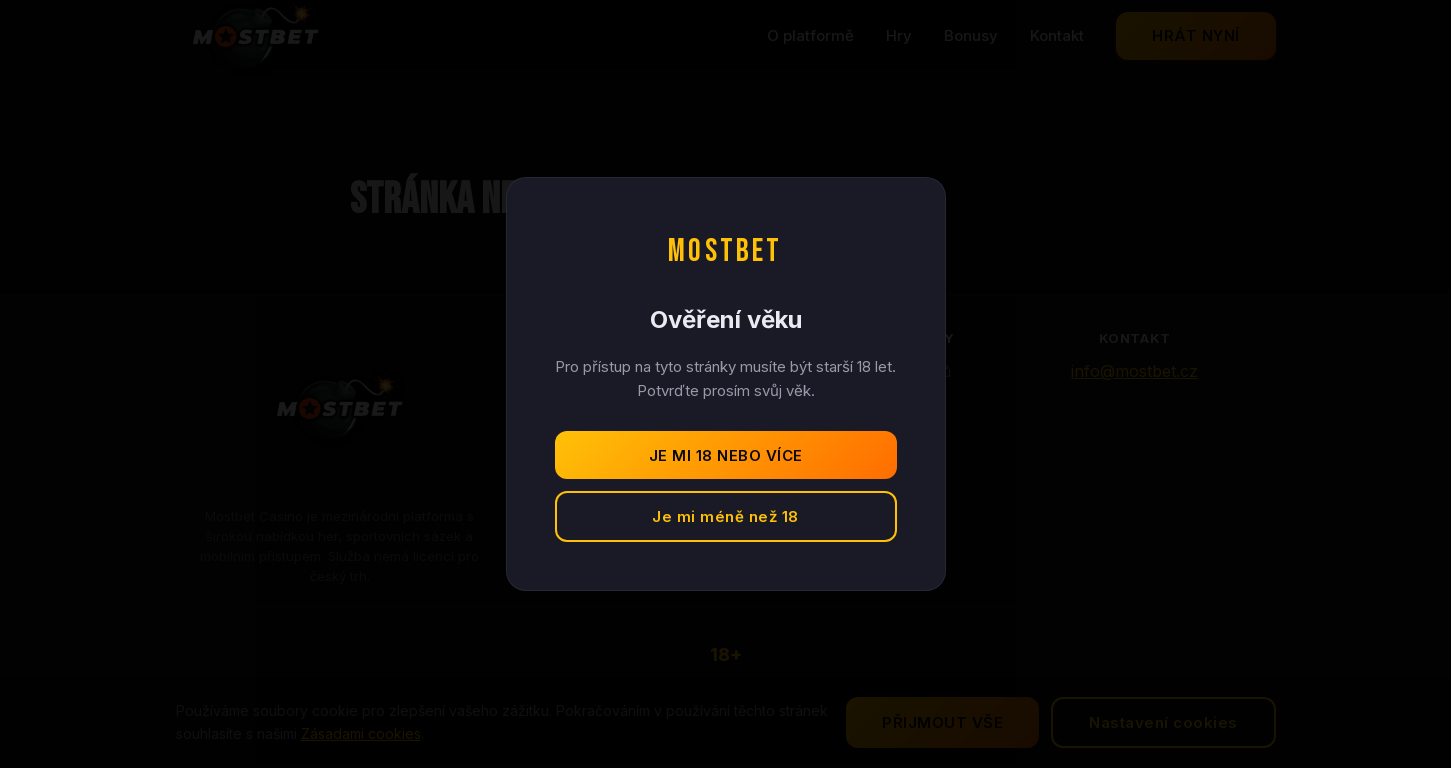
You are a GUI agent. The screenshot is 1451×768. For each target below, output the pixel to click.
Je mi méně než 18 (725, 516)
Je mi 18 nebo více (726, 455)
